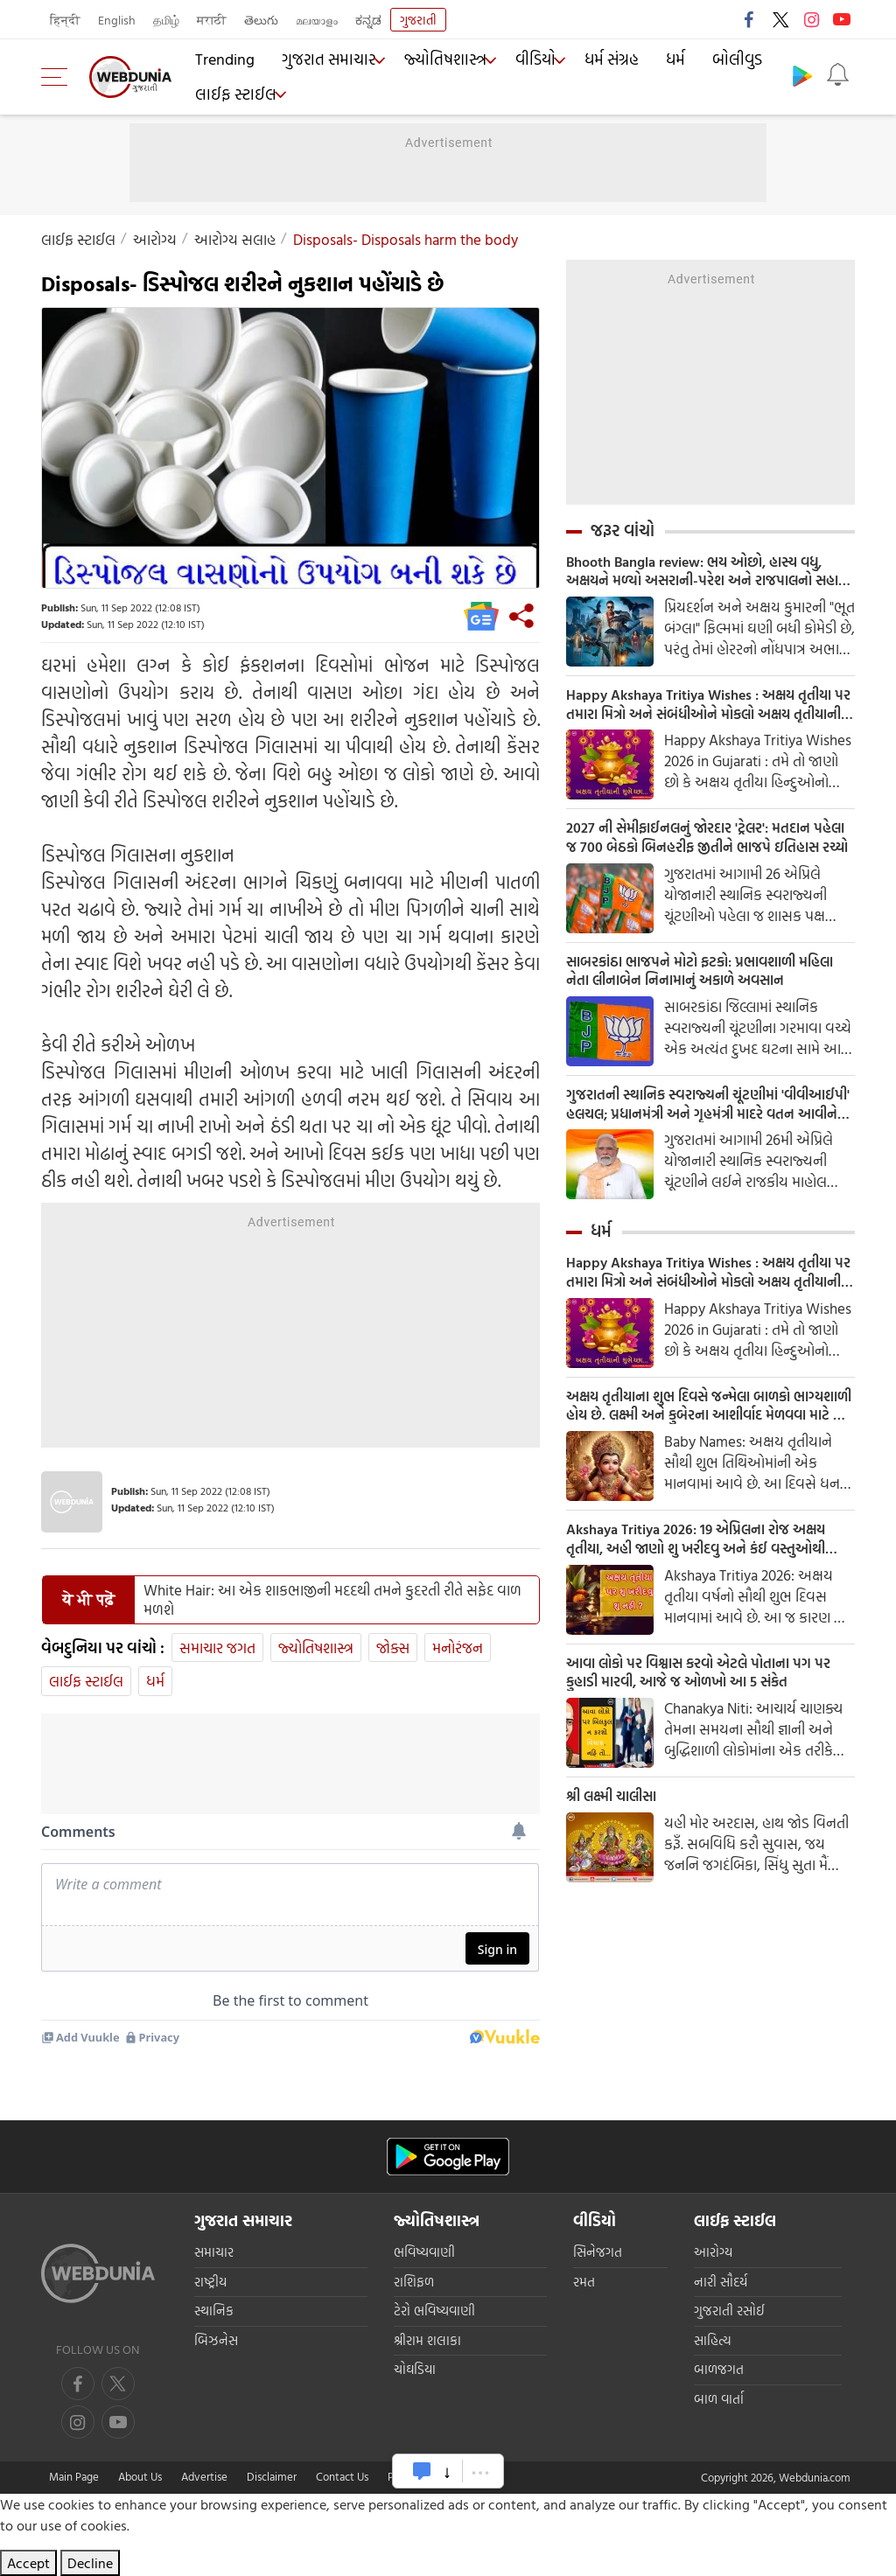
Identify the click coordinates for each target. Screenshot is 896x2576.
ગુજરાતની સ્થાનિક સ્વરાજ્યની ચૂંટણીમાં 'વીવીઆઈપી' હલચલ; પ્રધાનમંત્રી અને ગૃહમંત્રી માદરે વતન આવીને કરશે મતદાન (701, 1122)
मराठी (212, 19)
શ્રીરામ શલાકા (427, 2340)
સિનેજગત (597, 2252)
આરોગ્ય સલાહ (235, 239)
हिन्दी (65, 19)
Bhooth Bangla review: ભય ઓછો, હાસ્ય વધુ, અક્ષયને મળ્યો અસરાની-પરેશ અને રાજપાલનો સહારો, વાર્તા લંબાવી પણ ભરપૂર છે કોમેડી (703, 573)
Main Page (74, 2476)
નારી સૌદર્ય (720, 2282)
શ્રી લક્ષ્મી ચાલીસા (617, 1833)
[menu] (58, 76)
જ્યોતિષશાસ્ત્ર (430, 62)
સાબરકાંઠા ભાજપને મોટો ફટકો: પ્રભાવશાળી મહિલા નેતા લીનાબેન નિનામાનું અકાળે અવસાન (710, 985)
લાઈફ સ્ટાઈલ (230, 91)
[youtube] (78, 2422)
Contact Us (342, 2476)
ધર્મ (656, 62)
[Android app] (448, 2156)
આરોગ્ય (155, 239)
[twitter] (118, 2383)
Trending (222, 62)
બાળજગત (719, 2369)
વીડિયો (519, 62)
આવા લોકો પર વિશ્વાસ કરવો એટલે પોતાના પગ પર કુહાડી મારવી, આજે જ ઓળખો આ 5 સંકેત (705, 1707)
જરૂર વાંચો (622, 530)
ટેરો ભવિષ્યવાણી (434, 2310)
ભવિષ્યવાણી (424, 2252)
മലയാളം (317, 19)
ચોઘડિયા (415, 2369)
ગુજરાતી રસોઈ (729, 2310)
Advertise (204, 2476)
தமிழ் (166, 19)
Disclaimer (272, 2476)
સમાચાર (214, 2252)
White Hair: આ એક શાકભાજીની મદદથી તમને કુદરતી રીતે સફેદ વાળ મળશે (333, 1600)
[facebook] (78, 2383)
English (117, 19)
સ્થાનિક (214, 2310)
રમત (584, 2282)
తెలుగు (261, 19)
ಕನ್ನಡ (368, 19)
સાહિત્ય (713, 2340)
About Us (140, 2476)
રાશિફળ (414, 2282)
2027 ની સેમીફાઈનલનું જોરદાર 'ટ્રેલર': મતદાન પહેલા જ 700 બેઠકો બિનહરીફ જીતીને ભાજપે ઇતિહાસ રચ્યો (702, 848)
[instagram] (118, 2422)
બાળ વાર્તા (719, 2399)
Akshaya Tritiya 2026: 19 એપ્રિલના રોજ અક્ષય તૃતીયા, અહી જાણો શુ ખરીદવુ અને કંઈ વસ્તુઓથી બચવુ (700, 1569)
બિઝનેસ (216, 2340)
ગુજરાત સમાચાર (317, 62)
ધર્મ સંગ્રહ (597, 62)
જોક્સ (393, 1647)
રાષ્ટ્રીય (210, 2282)
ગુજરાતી (418, 19)
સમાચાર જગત (217, 1647)
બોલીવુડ (713, 62)
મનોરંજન (457, 1647)
